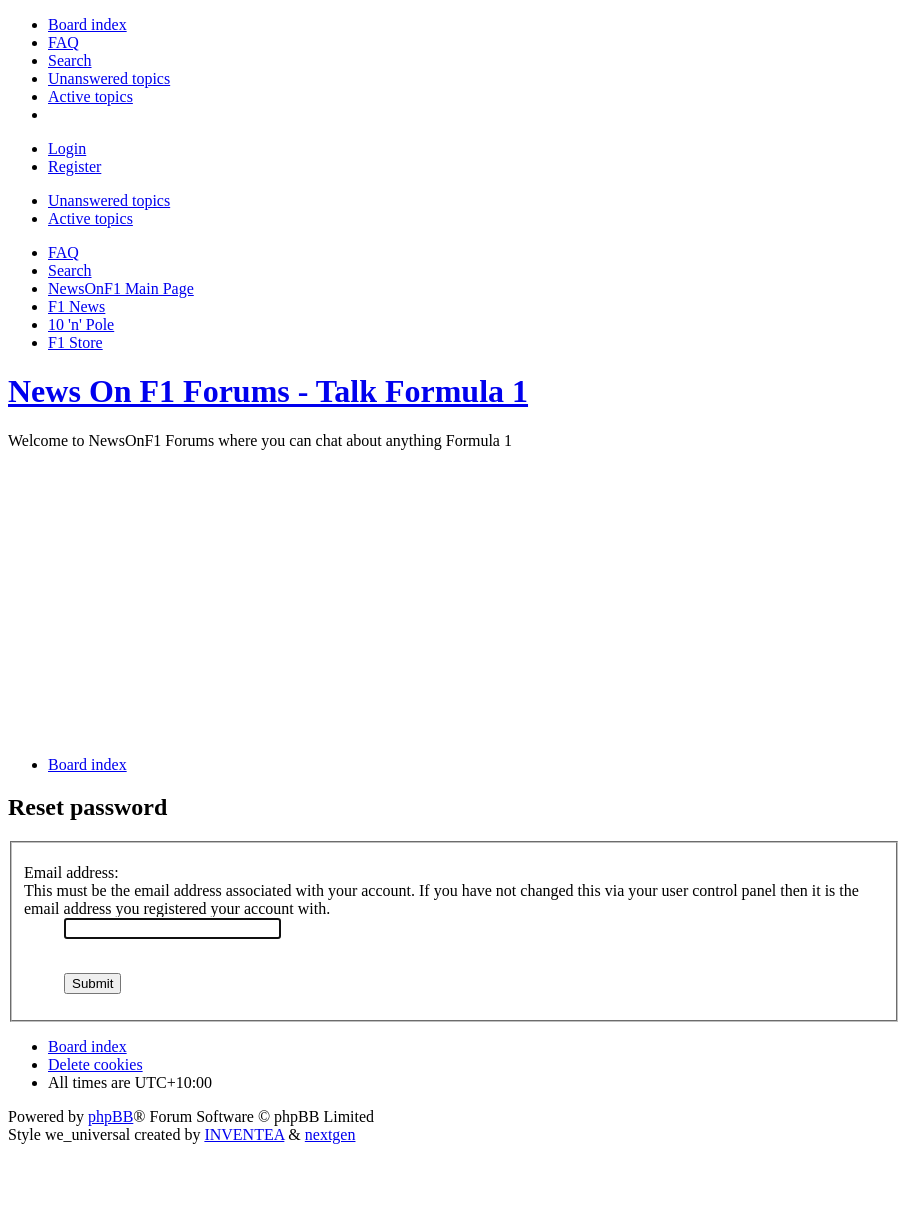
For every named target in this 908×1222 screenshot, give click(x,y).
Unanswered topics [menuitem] (109, 200)
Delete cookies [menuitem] (95, 1064)
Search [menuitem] (70, 270)
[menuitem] (87, 24)
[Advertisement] (454, 600)
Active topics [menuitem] (90, 218)
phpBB (110, 1116)
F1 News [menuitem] (76, 306)
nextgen (330, 1134)
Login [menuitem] (67, 148)
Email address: (71, 872)
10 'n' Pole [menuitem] (81, 324)
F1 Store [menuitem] (75, 342)
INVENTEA (244, 1134)
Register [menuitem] (74, 166)
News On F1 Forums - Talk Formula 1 (268, 391)
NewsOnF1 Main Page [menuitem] (121, 288)
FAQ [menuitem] (63, 252)
